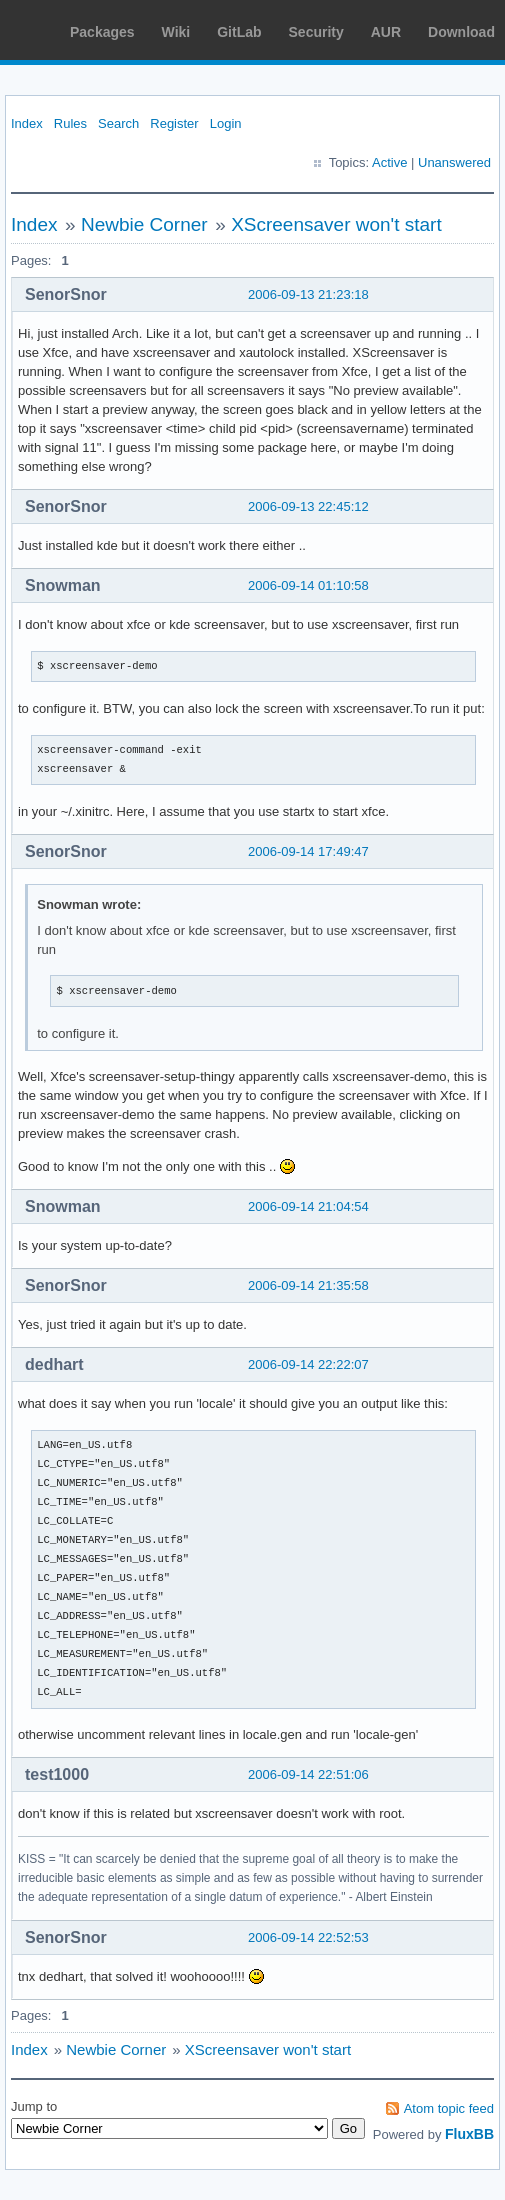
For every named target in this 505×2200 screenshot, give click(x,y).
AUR (386, 32)
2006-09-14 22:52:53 (308, 1937)
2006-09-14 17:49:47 (308, 851)
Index (27, 123)
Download (461, 32)
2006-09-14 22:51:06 (308, 1774)
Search (118, 123)
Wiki (176, 32)
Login (226, 123)
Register (174, 123)
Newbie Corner (144, 224)
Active (389, 162)
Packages (102, 32)
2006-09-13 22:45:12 (308, 506)
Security (316, 32)
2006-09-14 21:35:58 (308, 1285)
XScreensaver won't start (336, 224)
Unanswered (454, 162)
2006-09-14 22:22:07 (308, 1364)
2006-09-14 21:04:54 (308, 1206)
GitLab (239, 32)
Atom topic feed (449, 2108)
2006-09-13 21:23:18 (308, 294)
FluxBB (469, 2134)
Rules (70, 123)
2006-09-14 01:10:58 (308, 585)
